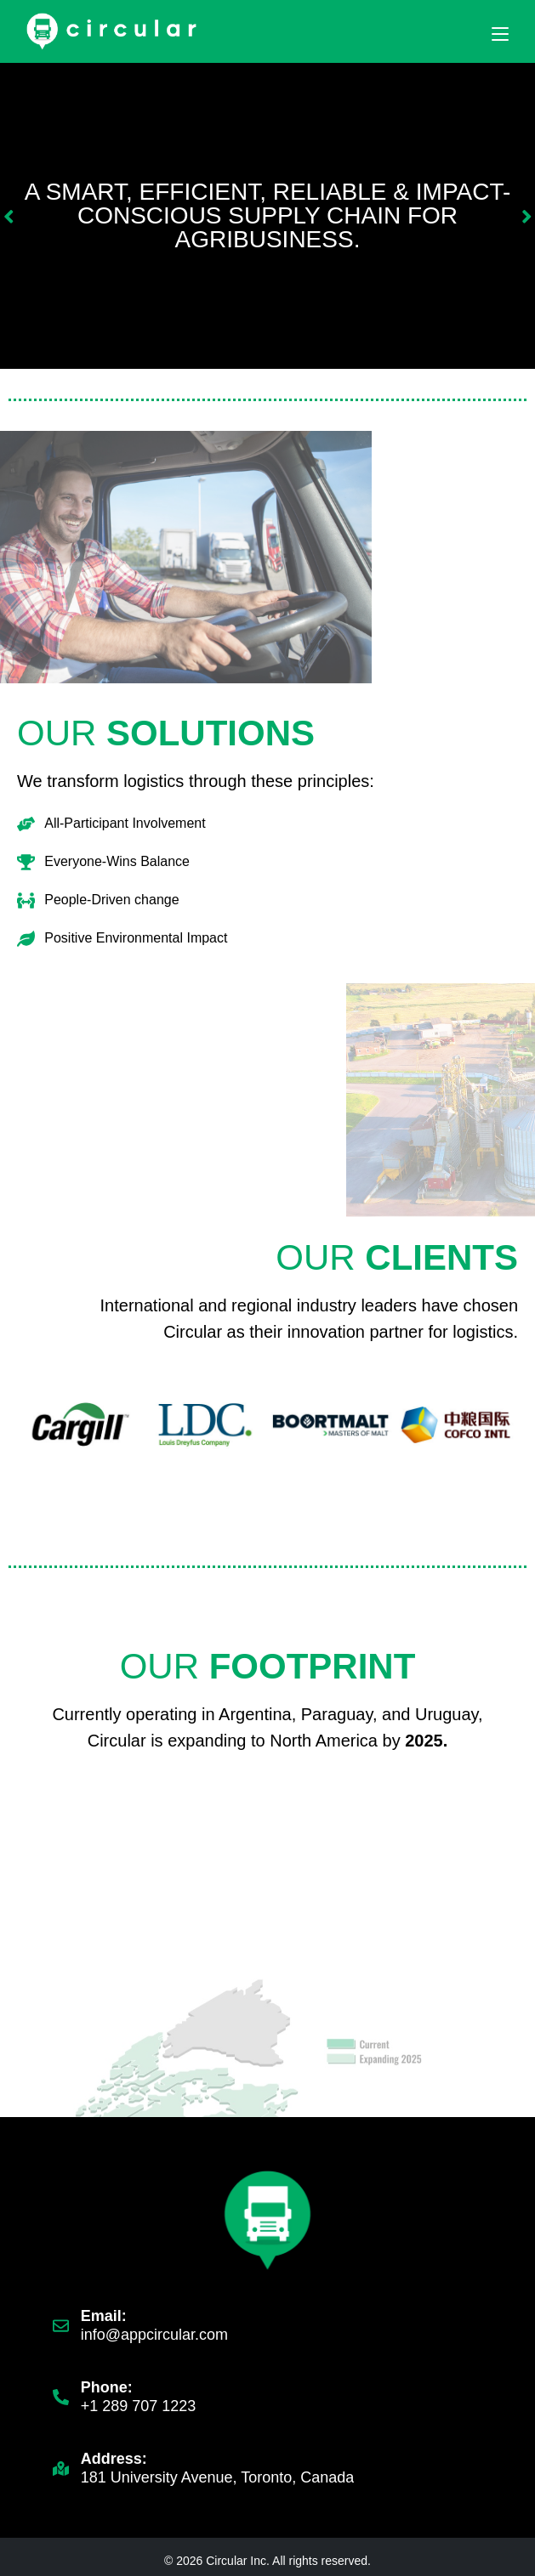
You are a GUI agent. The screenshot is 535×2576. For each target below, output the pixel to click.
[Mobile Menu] (500, 33)
